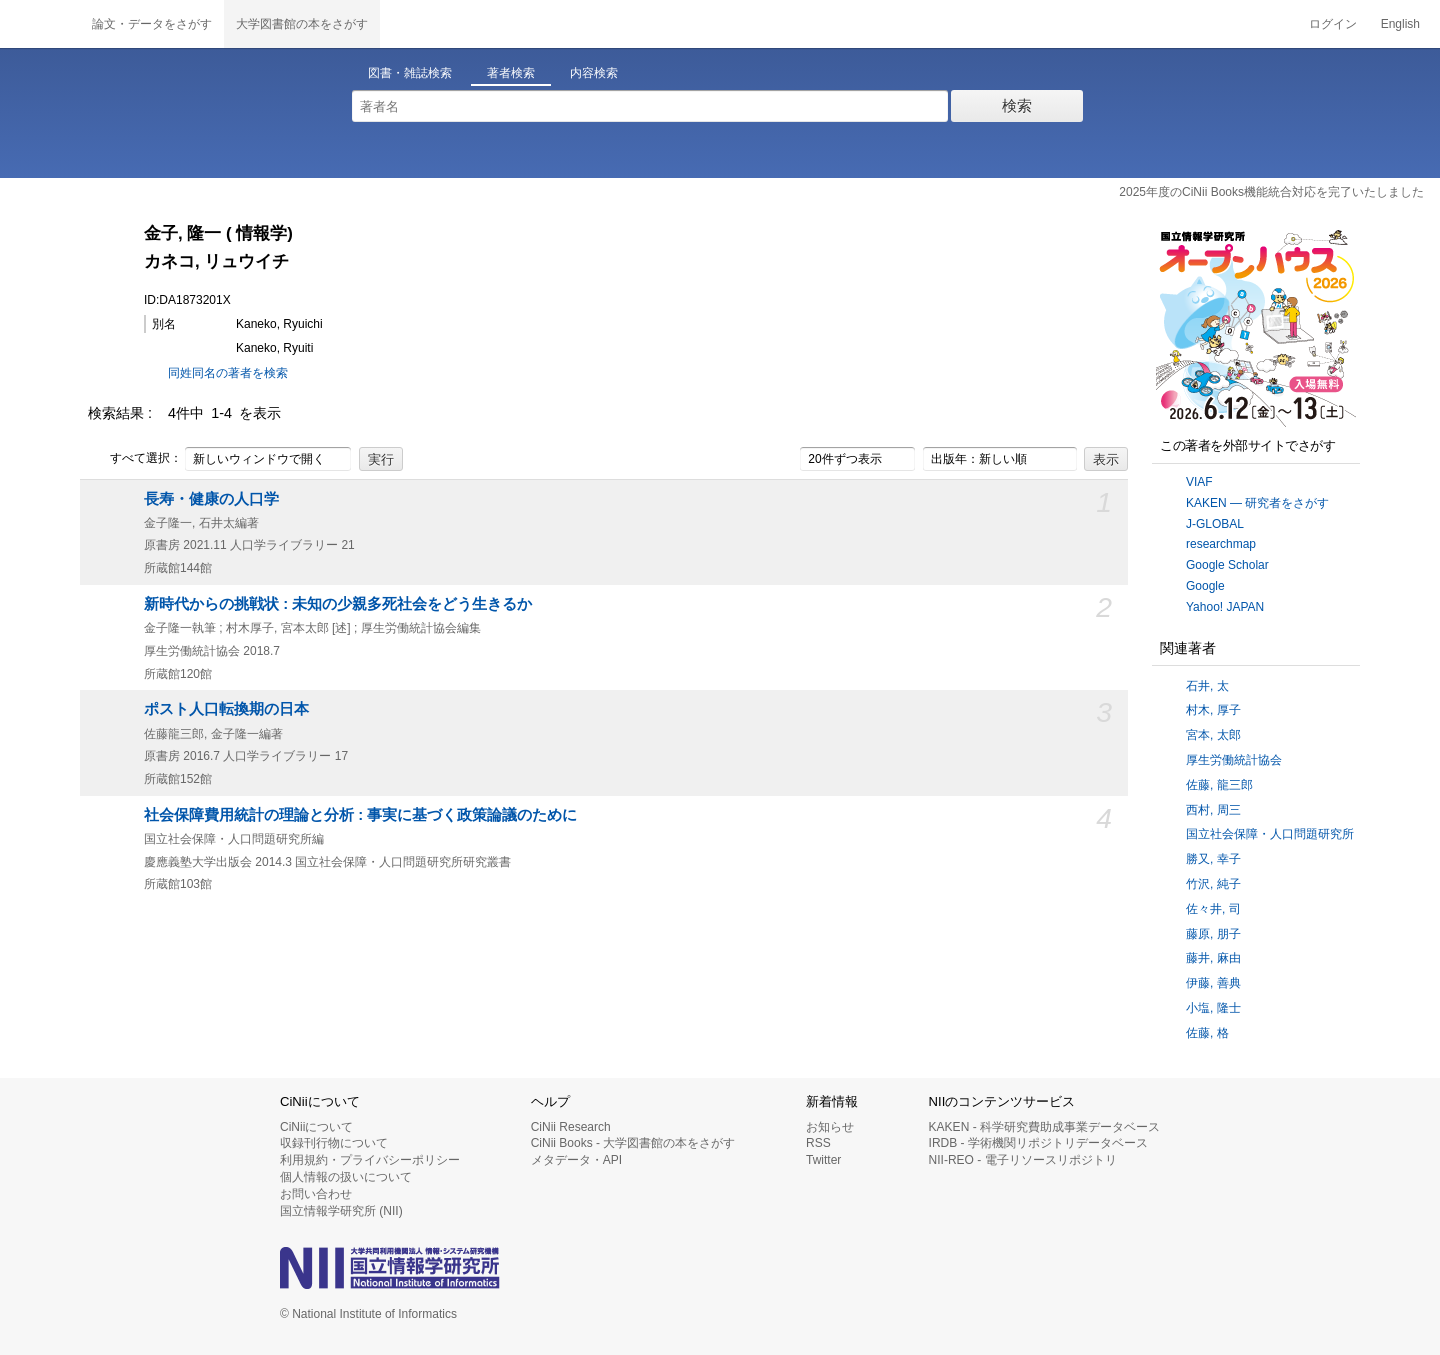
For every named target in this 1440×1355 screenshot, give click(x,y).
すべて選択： (135, 459)
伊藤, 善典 (1213, 983)
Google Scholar (1227, 565)
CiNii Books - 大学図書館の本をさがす (633, 1143)
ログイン (1333, 24)
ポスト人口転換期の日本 (226, 709)
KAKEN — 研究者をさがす (1257, 503)
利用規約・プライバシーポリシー (370, 1160)
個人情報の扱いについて (346, 1177)
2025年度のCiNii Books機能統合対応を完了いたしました (1271, 192)
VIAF (1199, 482)
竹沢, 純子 (1213, 884)
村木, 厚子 (1213, 710)
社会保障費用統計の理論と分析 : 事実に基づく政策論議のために (360, 815)
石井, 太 (1207, 686)
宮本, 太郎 (1213, 735)
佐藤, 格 (1207, 1033)
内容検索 (594, 73)
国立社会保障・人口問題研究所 (1270, 834)
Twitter (823, 1160)
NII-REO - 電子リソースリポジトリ (1023, 1160)
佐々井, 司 (1213, 909)
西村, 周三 (1213, 810)
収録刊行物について (334, 1143)
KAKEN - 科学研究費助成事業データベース (1044, 1127)
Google (1205, 586)
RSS (818, 1143)
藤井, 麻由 (1213, 958)
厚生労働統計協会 (1234, 760)
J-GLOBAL (1215, 524)
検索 (1017, 105)
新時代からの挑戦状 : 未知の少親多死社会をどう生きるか (338, 604)
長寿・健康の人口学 (211, 499)
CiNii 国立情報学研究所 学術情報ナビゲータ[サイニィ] (40, 24)
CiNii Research (571, 1127)
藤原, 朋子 (1213, 934)
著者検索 (511, 73)
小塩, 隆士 (1213, 1008)
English (1400, 24)
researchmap (1221, 544)
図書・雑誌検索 (410, 73)
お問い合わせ (316, 1194)
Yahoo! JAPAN (1225, 607)
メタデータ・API (576, 1160)
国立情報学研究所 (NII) (341, 1211)
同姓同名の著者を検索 (228, 373)
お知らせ (830, 1127)
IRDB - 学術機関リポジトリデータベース (1038, 1143)
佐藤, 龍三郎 (1219, 785)
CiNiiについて (316, 1127)
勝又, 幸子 (1213, 859)
